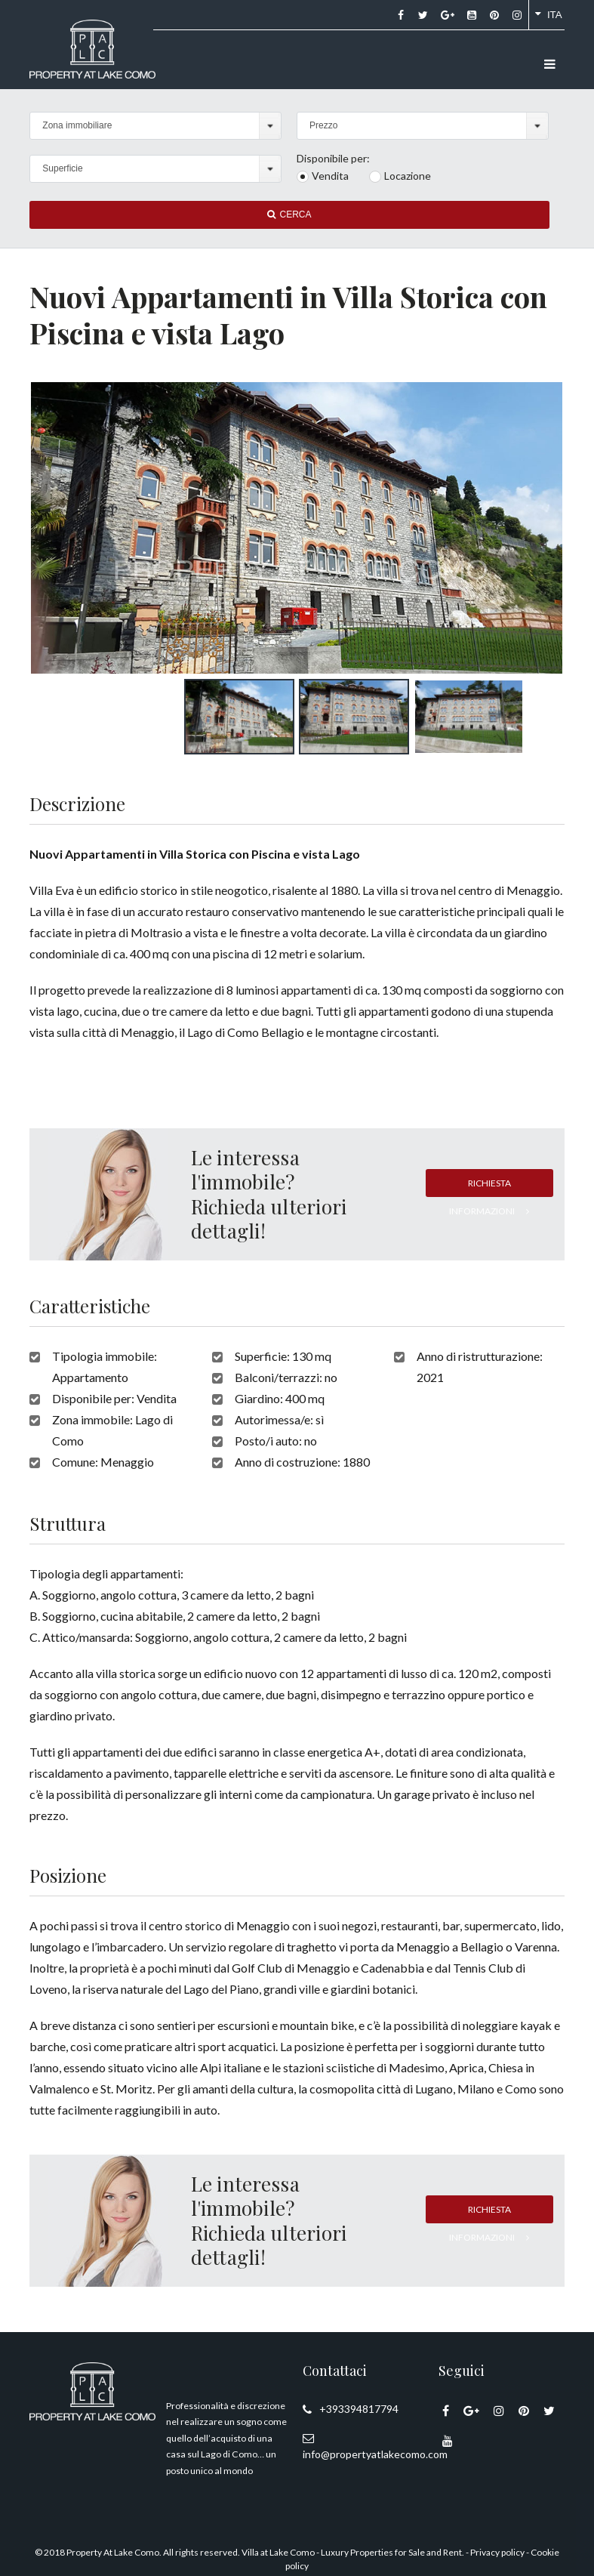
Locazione (407, 176)
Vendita (330, 176)
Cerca (289, 214)
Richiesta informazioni (489, 1187)
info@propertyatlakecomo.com (375, 2454)
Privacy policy (497, 2552)
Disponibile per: (333, 158)
